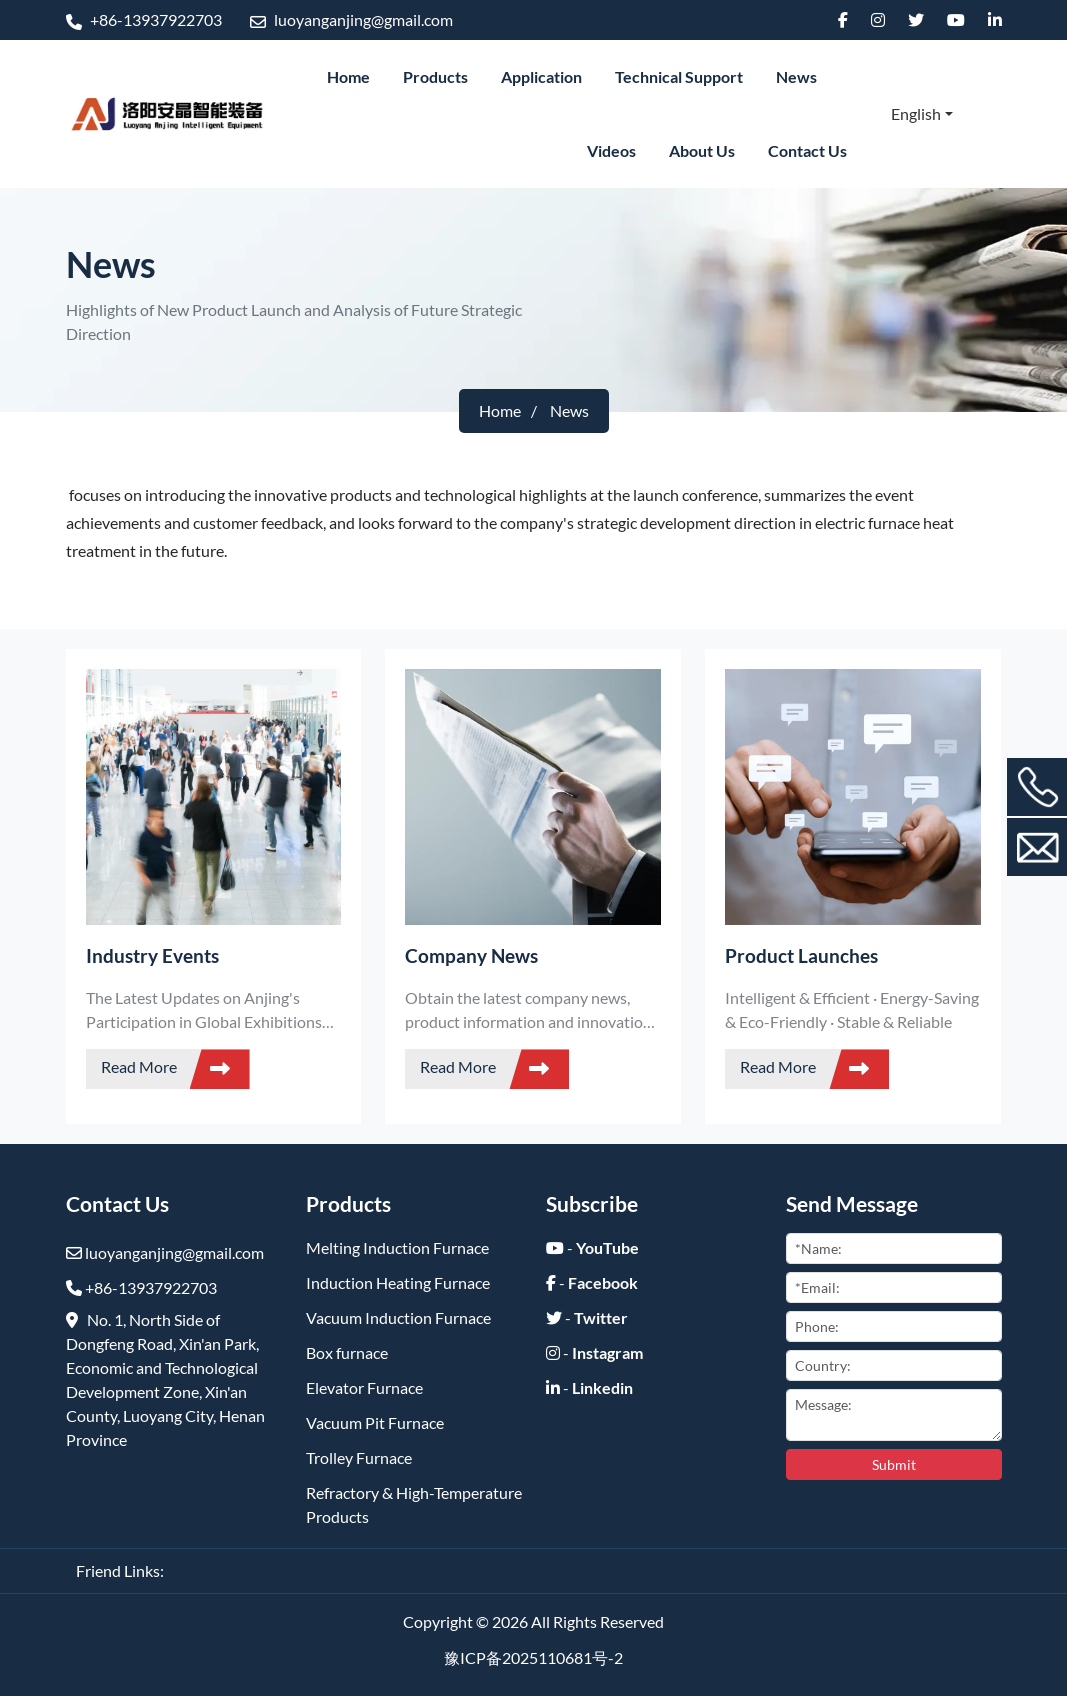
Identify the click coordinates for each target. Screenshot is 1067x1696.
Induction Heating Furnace (398, 1282)
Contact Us (807, 150)
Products (435, 76)
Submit (894, 1464)
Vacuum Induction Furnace (398, 1317)
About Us (702, 150)
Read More (175, 1069)
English (916, 113)
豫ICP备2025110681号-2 (533, 1657)
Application (541, 76)
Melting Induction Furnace (397, 1247)
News (796, 76)
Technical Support (679, 76)
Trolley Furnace (359, 1457)
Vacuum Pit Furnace (375, 1422)
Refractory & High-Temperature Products (414, 1504)
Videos (611, 150)
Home (348, 76)
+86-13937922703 (144, 20)
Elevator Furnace (364, 1387)
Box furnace (347, 1352)
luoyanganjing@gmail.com (351, 20)
